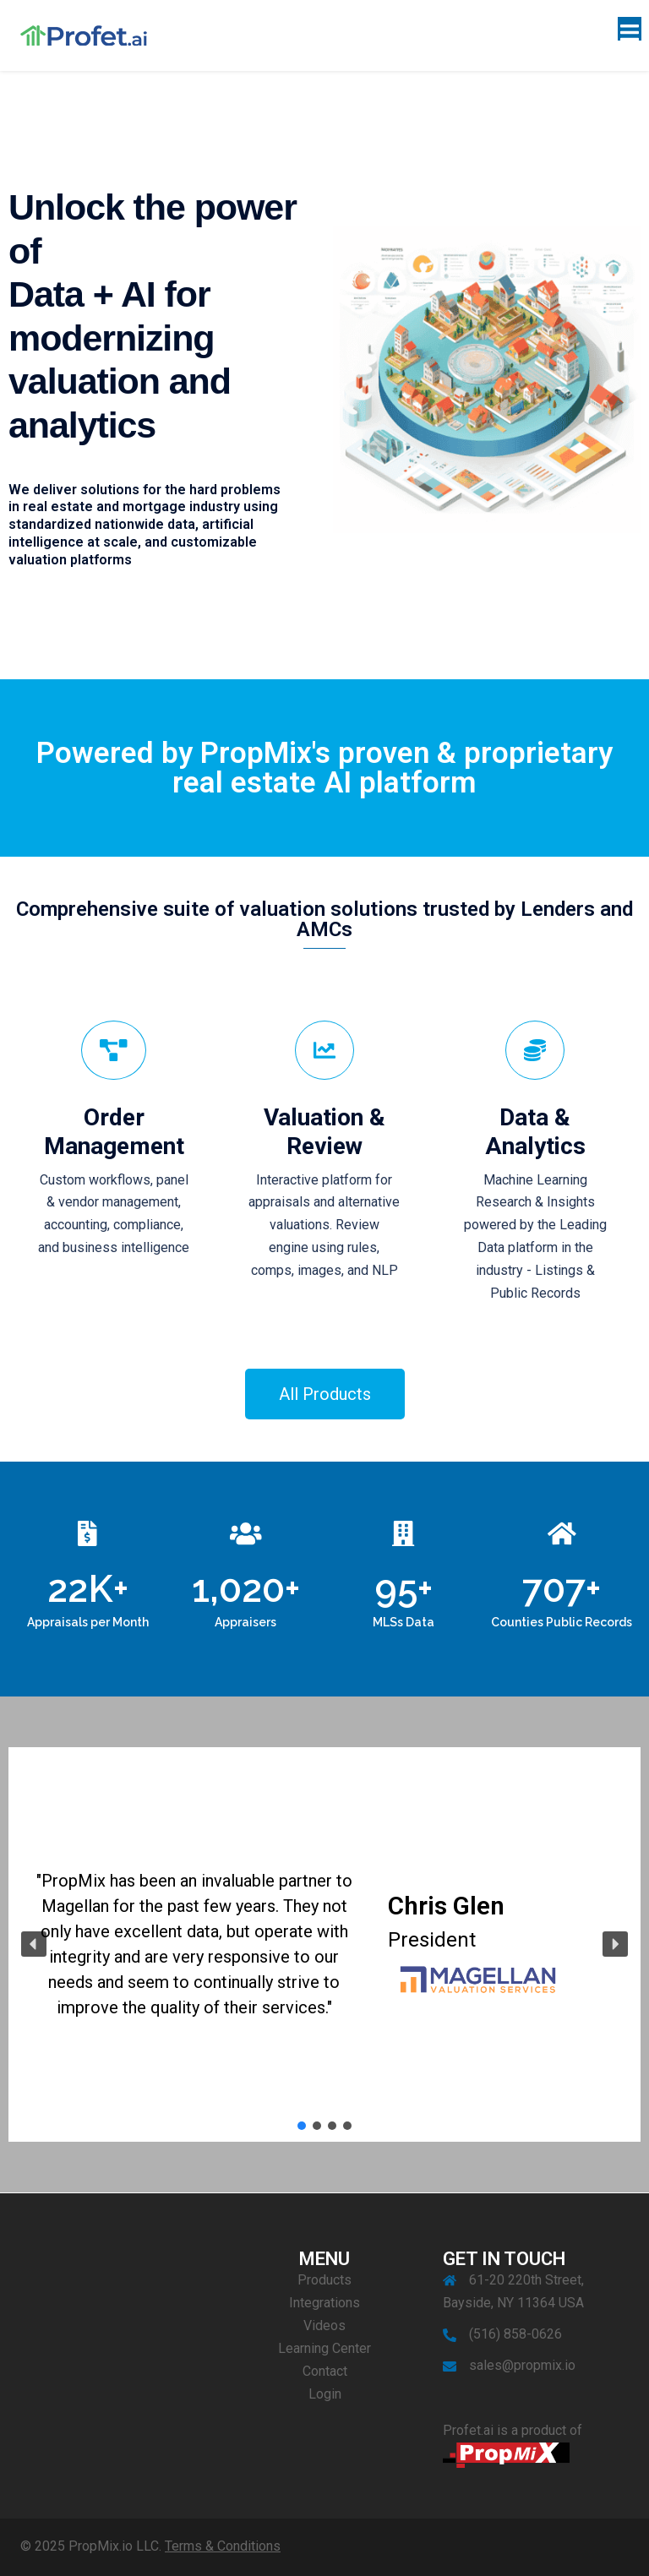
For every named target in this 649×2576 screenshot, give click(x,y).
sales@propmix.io (522, 2365)
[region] (324, 1945)
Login (324, 2394)
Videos (324, 2325)
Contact (325, 2371)
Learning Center (324, 2348)
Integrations (324, 2303)
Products (324, 2280)
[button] (33, 1944)
